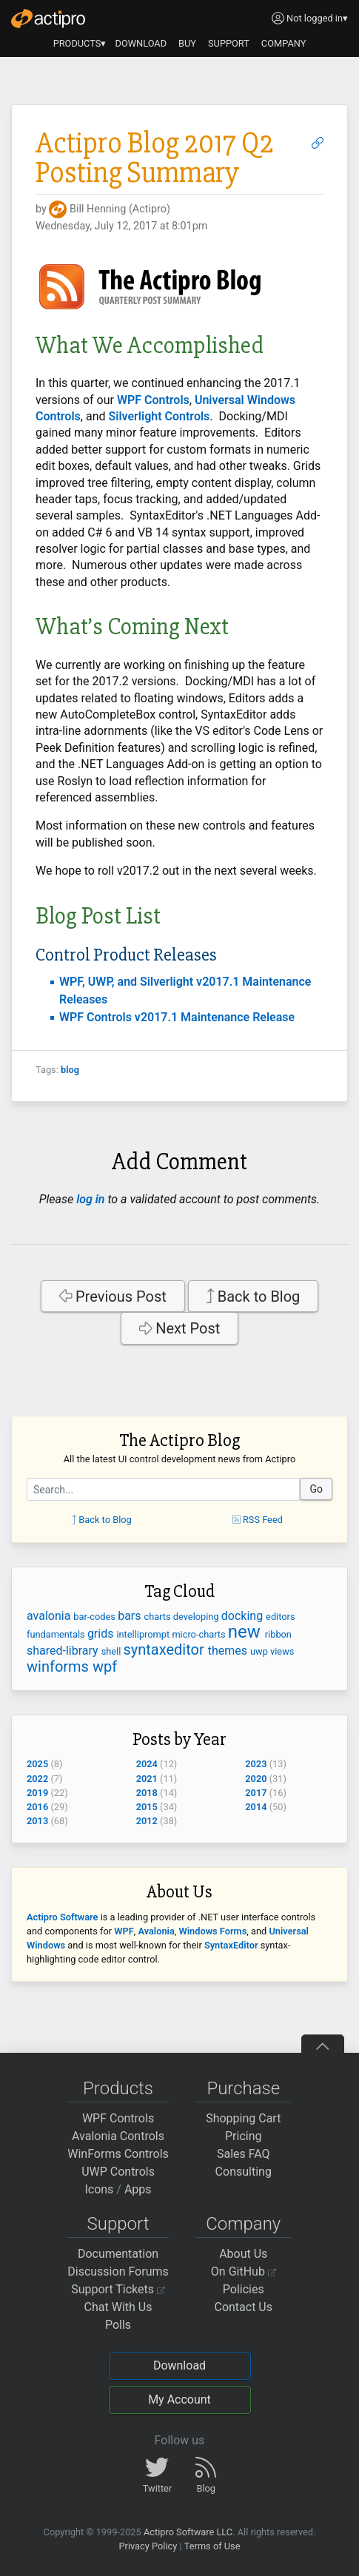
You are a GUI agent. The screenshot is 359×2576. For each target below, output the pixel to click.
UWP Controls (118, 2172)
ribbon (278, 1634)
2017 (255, 1792)
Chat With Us (118, 2307)
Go (316, 1489)
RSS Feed (257, 1519)
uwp (260, 1651)
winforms (60, 1666)
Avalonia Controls (118, 2136)
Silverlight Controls (158, 416)
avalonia (50, 1616)
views (282, 1651)
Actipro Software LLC (188, 2532)
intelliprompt (144, 1634)
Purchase (243, 2088)
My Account (179, 2399)
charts (158, 1616)
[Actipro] (48, 18)
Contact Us (243, 2307)
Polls (118, 2325)
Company (243, 2223)
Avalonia (156, 1931)
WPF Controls (153, 400)
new (246, 1631)
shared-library (64, 1651)
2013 (37, 1820)
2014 (255, 1806)
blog (70, 1069)
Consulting (243, 2172)
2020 (255, 1778)
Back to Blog (254, 1296)
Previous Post (113, 1296)
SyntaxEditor (231, 1945)
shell (112, 1651)
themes (229, 1651)
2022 (37, 1778)
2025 (37, 1763)
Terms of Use (212, 2546)
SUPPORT (228, 43)
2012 (147, 1820)
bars (131, 1616)
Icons (98, 2189)
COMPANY (283, 43)
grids (102, 1634)
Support (118, 2223)
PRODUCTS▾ (80, 43)
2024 (147, 1763)
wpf (105, 1666)
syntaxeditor (166, 1649)
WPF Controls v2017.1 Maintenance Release (177, 1017)
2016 (37, 1806)
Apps (138, 2189)
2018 (147, 1792)
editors (280, 1616)
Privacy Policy (147, 2546)
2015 (147, 1806)
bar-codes (95, 1616)
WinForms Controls (118, 2154)
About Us (243, 2254)
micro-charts (199, 1634)
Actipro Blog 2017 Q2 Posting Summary (155, 158)
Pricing (243, 2136)
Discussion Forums (118, 2271)
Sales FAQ (243, 2154)
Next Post (180, 1328)
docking (243, 1616)
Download (179, 2365)
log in (90, 1199)
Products (118, 2088)
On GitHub (243, 2271)
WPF (123, 1931)
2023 (255, 1763)
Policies (243, 2289)
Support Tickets (118, 2289)
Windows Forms (213, 1931)
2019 (37, 1792)
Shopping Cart (243, 2118)
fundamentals (57, 1634)
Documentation (118, 2254)
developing (197, 1616)
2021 (147, 1778)
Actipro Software (62, 1917)
